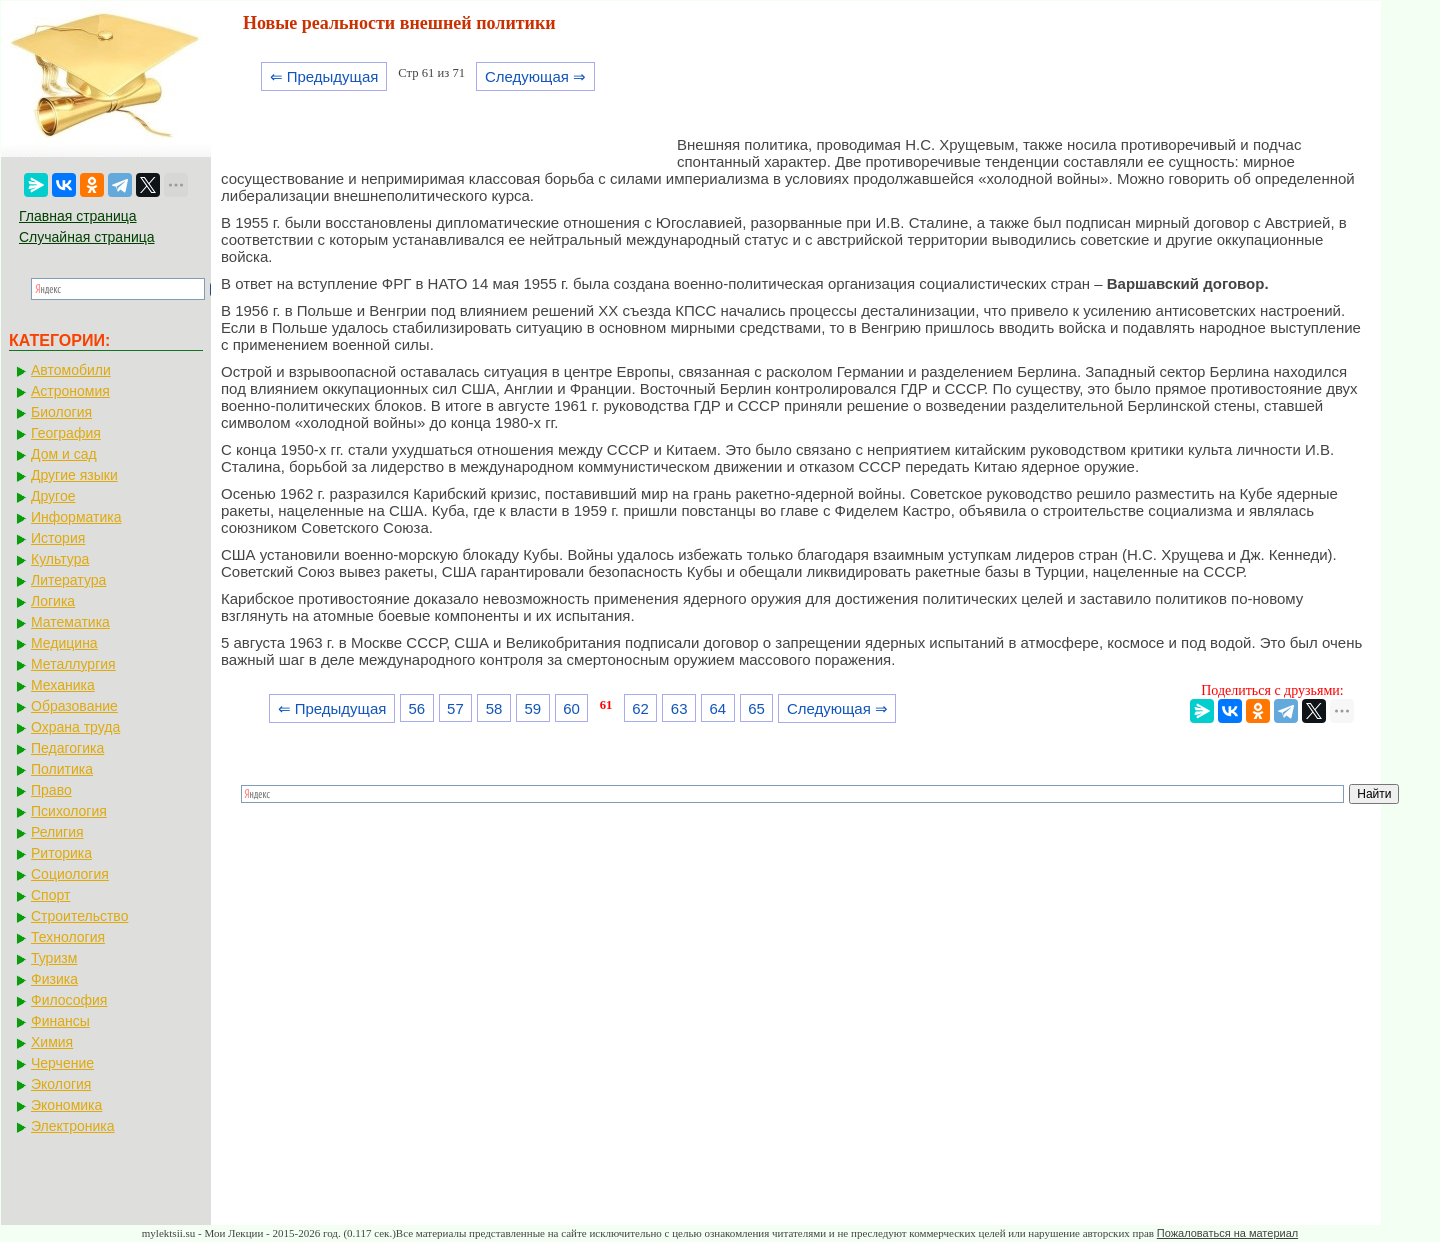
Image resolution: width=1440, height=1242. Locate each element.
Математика (70, 622)
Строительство (79, 916)
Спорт (50, 895)
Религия (57, 832)
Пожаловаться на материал (1227, 1233)
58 (494, 708)
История (58, 538)
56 (416, 708)
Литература (68, 580)
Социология (70, 874)
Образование (74, 706)
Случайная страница (87, 237)
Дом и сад (64, 454)
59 (532, 708)
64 (718, 708)
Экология (61, 1084)
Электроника (73, 1126)
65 (756, 708)
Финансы (60, 1021)
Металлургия (73, 664)
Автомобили (71, 370)
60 (571, 708)
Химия (52, 1042)
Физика (54, 979)
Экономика (66, 1105)
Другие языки (74, 475)
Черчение (62, 1063)
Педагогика (67, 748)
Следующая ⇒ (535, 76)
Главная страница (78, 216)
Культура (60, 559)
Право (51, 790)
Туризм (54, 958)
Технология (68, 937)
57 (455, 708)
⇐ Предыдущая (324, 76)
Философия (69, 1000)
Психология (69, 811)
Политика (62, 769)
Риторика (61, 853)
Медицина (64, 643)
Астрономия (70, 391)
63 (679, 708)
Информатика (76, 517)
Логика (53, 601)
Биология (61, 412)
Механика (63, 685)
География (66, 433)
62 (640, 708)
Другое (53, 496)
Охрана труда (75, 727)
